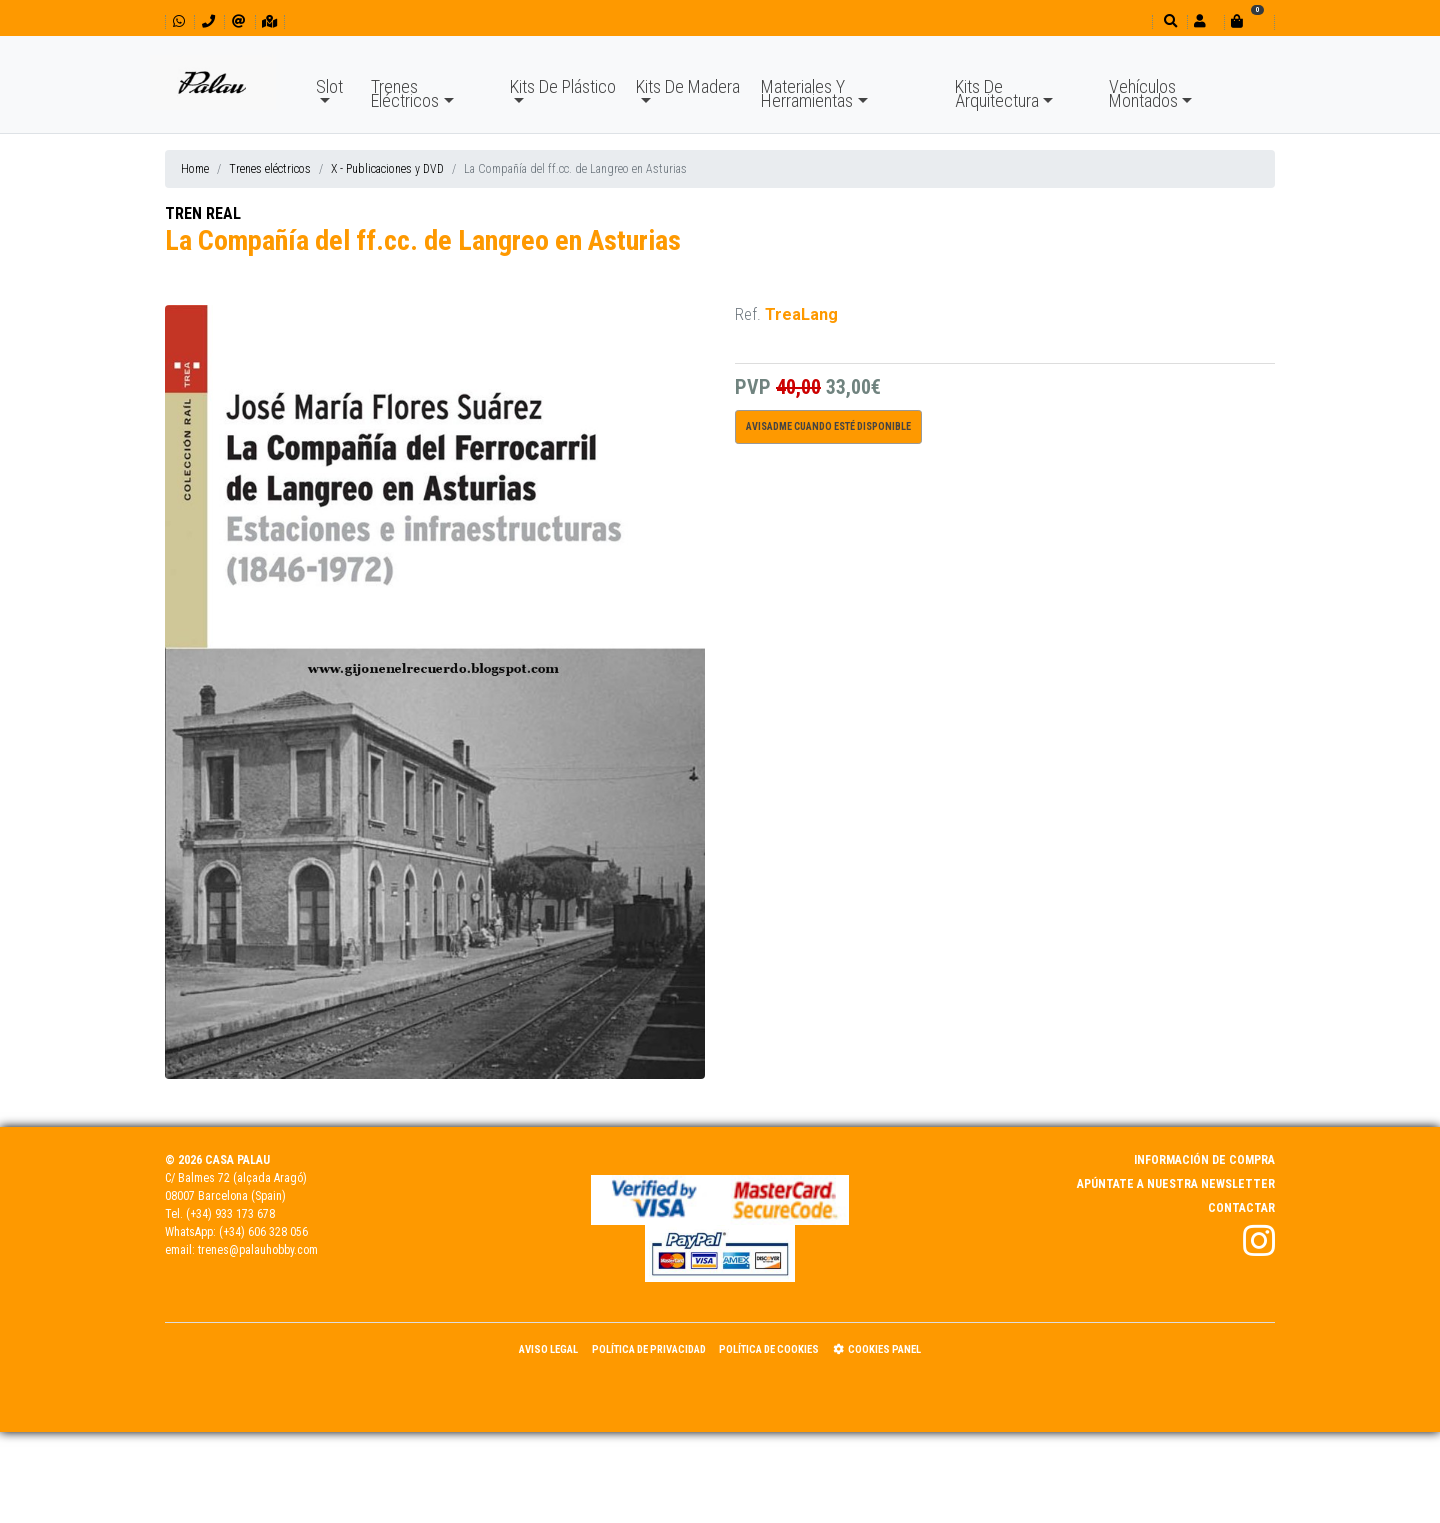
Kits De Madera (688, 86)
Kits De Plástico (563, 86)
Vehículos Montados (1143, 93)
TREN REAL (203, 213)
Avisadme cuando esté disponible (828, 426)
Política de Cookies (769, 1349)
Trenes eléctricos (270, 169)
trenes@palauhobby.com (258, 1250)
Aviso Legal (548, 1349)
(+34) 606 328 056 (263, 1232)
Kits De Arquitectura (997, 93)
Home (195, 169)
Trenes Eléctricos (405, 93)
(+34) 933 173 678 (230, 1214)
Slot (329, 86)
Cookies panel (877, 1349)
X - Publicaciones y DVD (387, 169)
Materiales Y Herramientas (807, 93)
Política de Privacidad (649, 1349)
